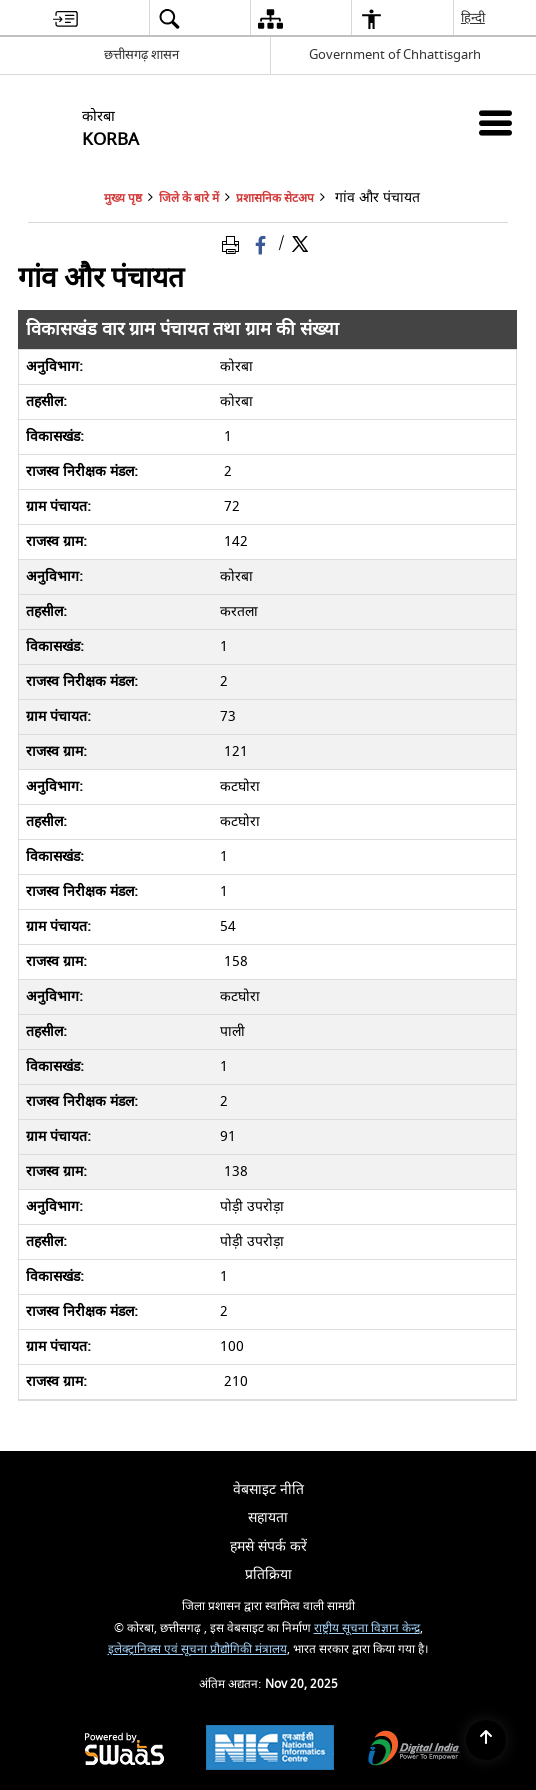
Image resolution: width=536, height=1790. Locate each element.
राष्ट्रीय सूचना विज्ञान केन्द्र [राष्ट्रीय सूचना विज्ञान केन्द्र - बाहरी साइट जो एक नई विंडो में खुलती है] (367, 1628)
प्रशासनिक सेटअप (275, 198)
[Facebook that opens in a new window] (262, 243)
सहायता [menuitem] (268, 1517)
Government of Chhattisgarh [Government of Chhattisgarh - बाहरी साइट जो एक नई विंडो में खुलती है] (395, 54)
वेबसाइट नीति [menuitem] (268, 1489)
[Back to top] (486, 1740)
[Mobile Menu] (495, 122)
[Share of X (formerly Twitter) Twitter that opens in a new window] (300, 243)
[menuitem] (65, 18)
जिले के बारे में (189, 198)
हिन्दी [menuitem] (474, 17)
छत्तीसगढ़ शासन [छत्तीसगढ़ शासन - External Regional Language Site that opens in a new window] (141, 54)
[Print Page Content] (234, 243)
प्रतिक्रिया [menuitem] (268, 1574)
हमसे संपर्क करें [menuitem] (268, 1546)
